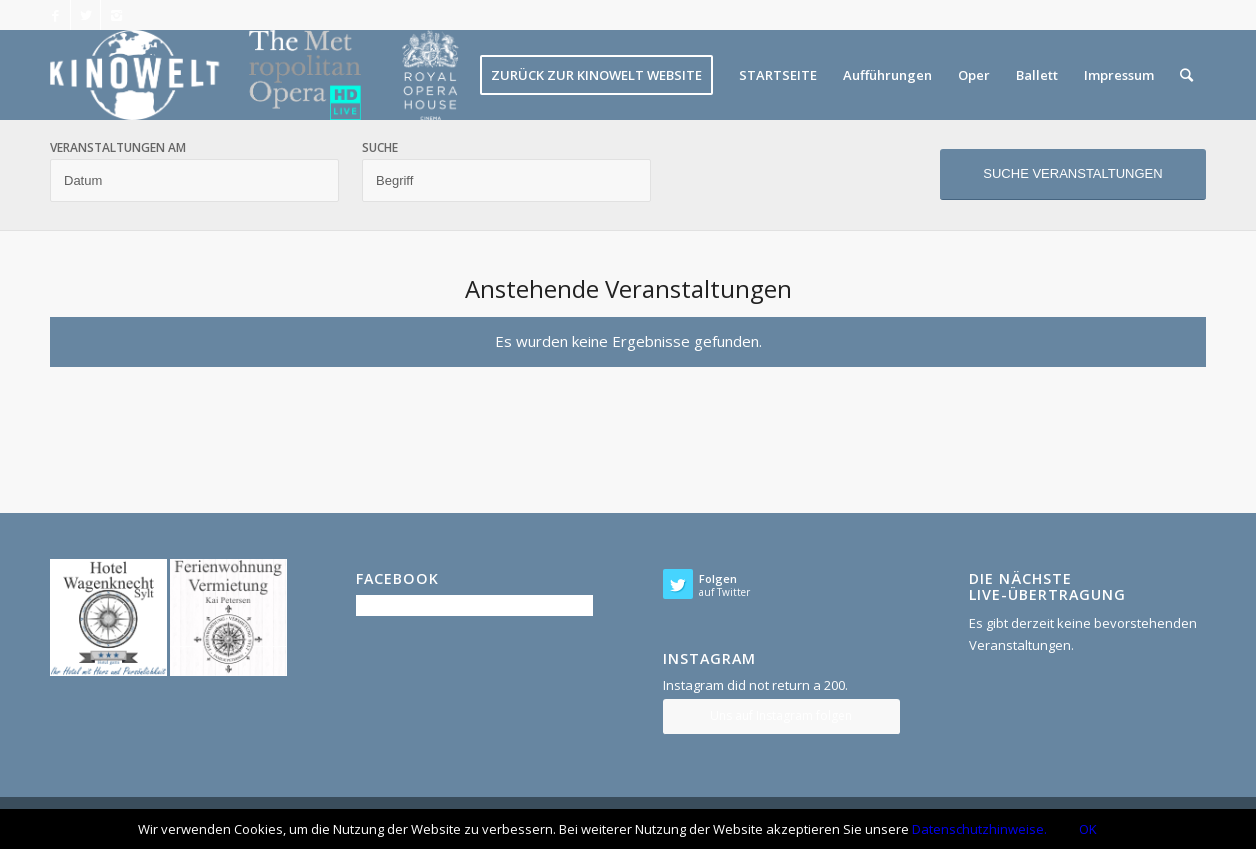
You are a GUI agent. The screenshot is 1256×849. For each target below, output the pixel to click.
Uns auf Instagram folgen (781, 715)
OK (1088, 829)
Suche (380, 148)
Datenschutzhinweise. (979, 829)
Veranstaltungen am (118, 148)
